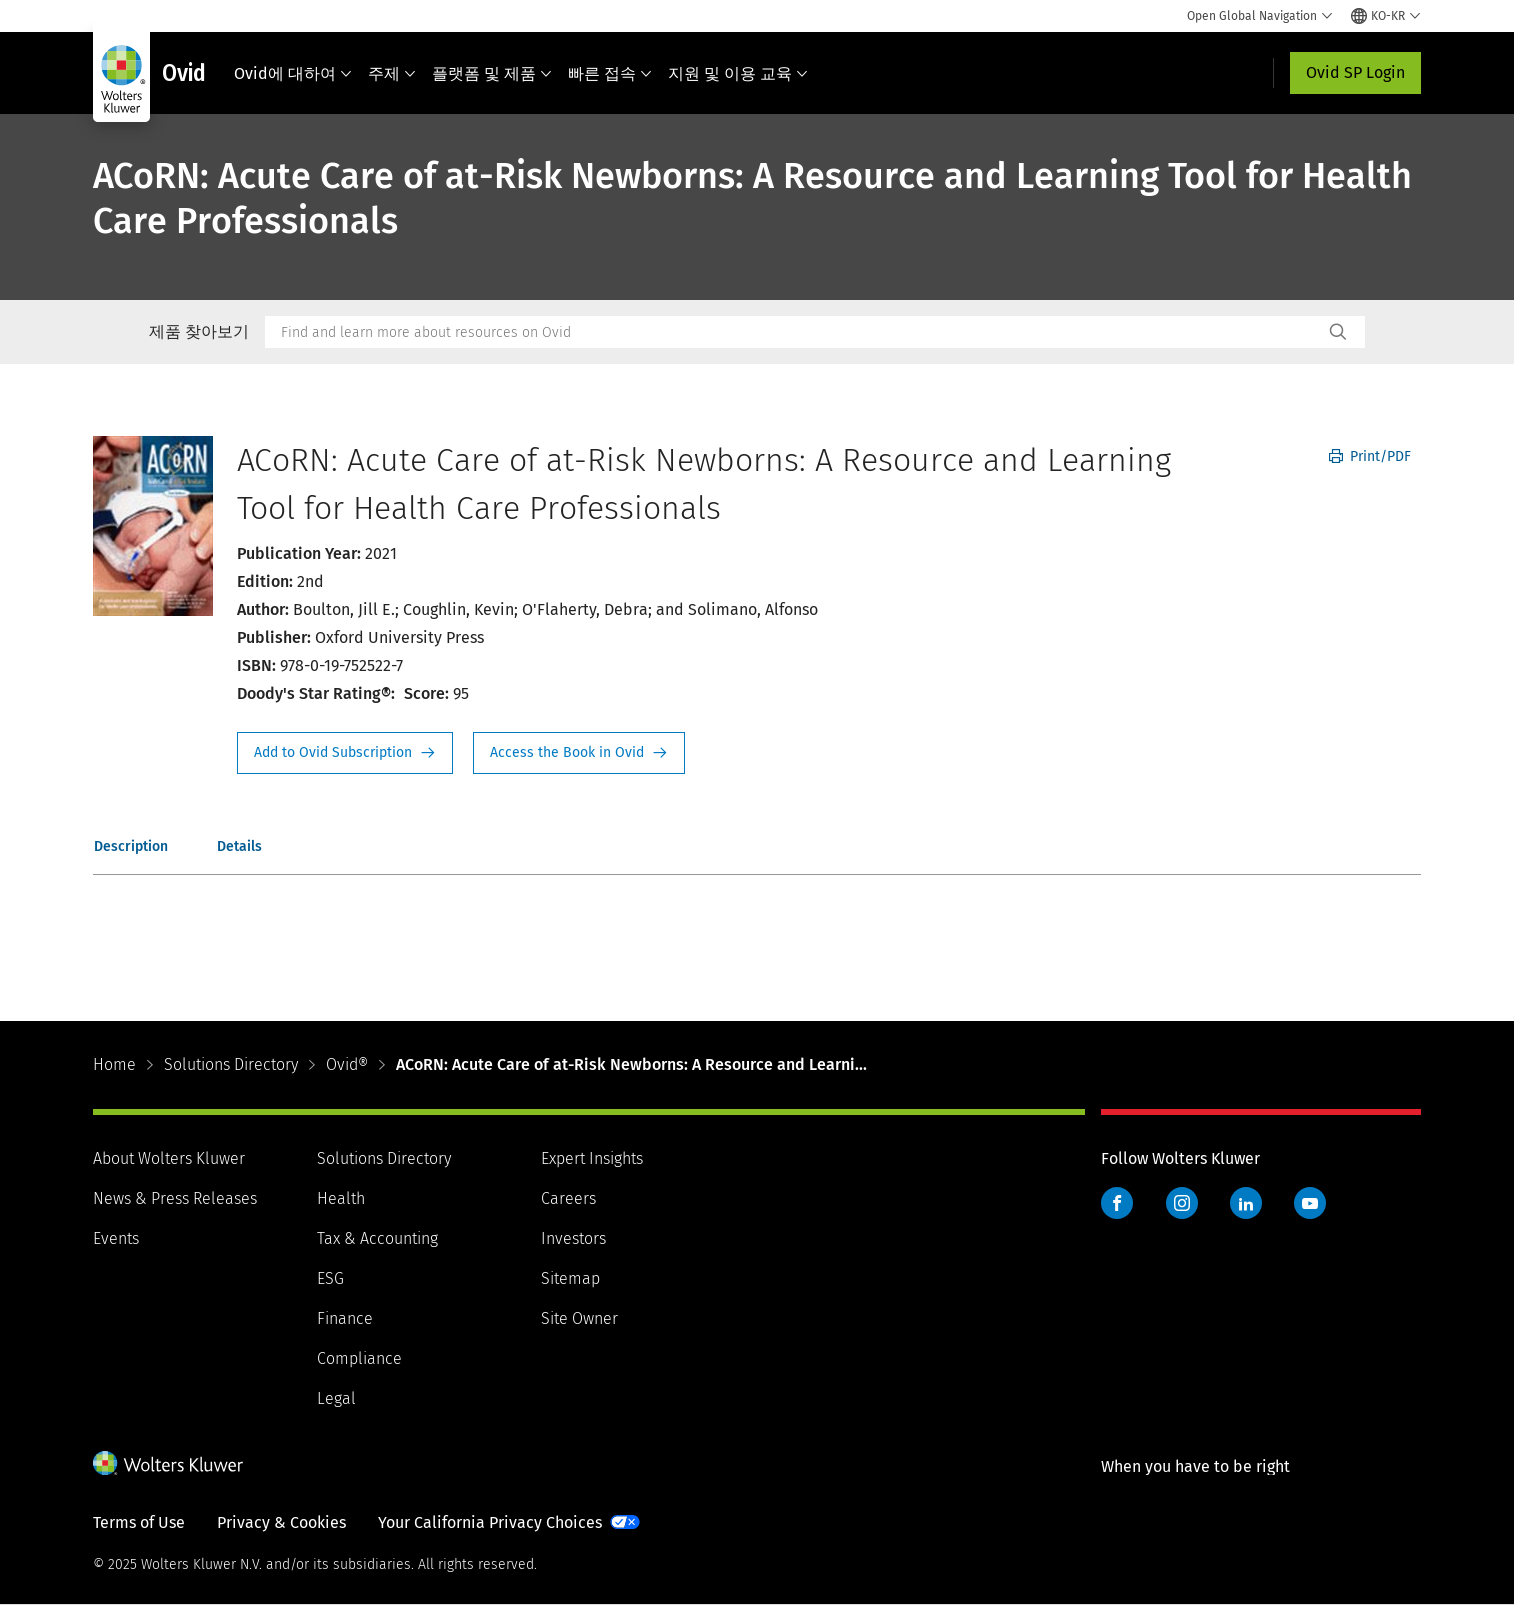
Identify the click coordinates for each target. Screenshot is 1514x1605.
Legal (336, 1398)
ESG (330, 1278)
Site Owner (579, 1318)
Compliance (359, 1358)
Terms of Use (139, 1522)
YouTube (1310, 1203)
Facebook (1117, 1203)
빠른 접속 (610, 73)
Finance (345, 1318)
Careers (568, 1198)
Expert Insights (592, 1158)
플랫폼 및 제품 (492, 73)
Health (341, 1198)
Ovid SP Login (1355, 72)
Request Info (345, 753)
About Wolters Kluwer (169, 1158)
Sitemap (570, 1278)
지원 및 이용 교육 (738, 73)
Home (114, 1064)
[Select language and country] (1386, 16)
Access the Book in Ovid (579, 753)
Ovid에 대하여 (293, 73)
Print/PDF (1370, 456)
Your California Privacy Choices (490, 1522)
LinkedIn (1246, 1203)
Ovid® (347, 1064)
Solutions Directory (231, 1064)
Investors (573, 1238)
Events (116, 1238)
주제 (392, 73)
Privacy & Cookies (281, 1522)
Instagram (1182, 1203)
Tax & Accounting (377, 1238)
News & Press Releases (175, 1198)
